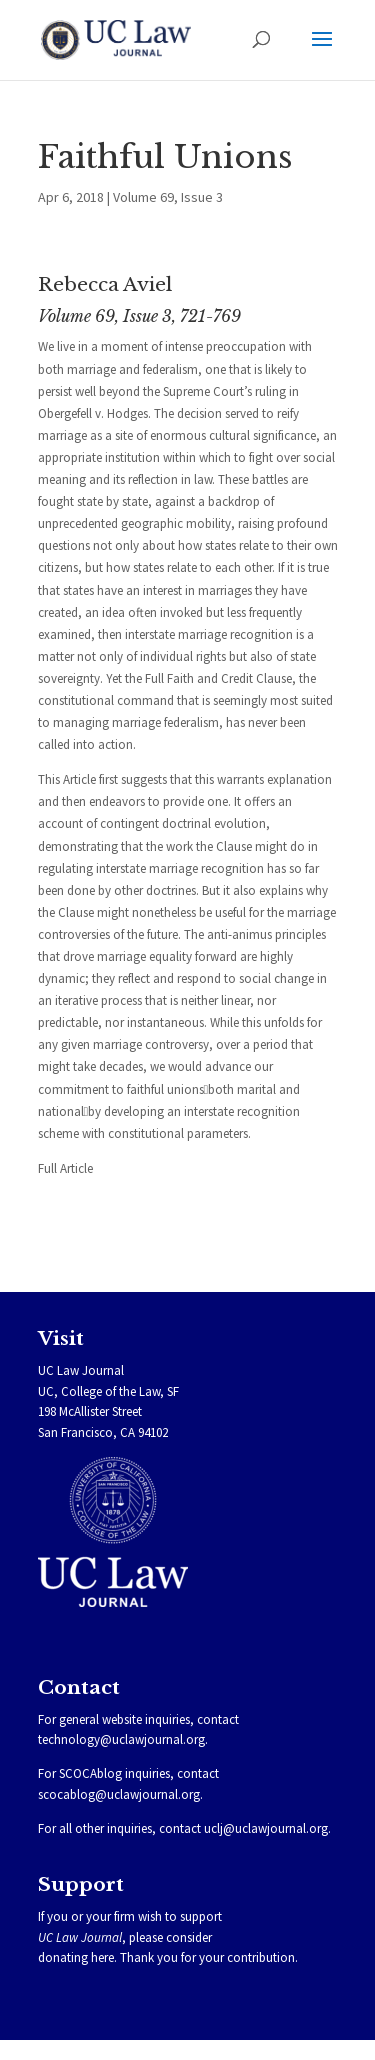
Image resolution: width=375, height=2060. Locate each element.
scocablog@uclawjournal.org (119, 1794)
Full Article (65, 1168)
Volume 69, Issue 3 (168, 197)
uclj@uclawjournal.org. (267, 1828)
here (102, 1957)
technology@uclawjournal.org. (123, 1739)
